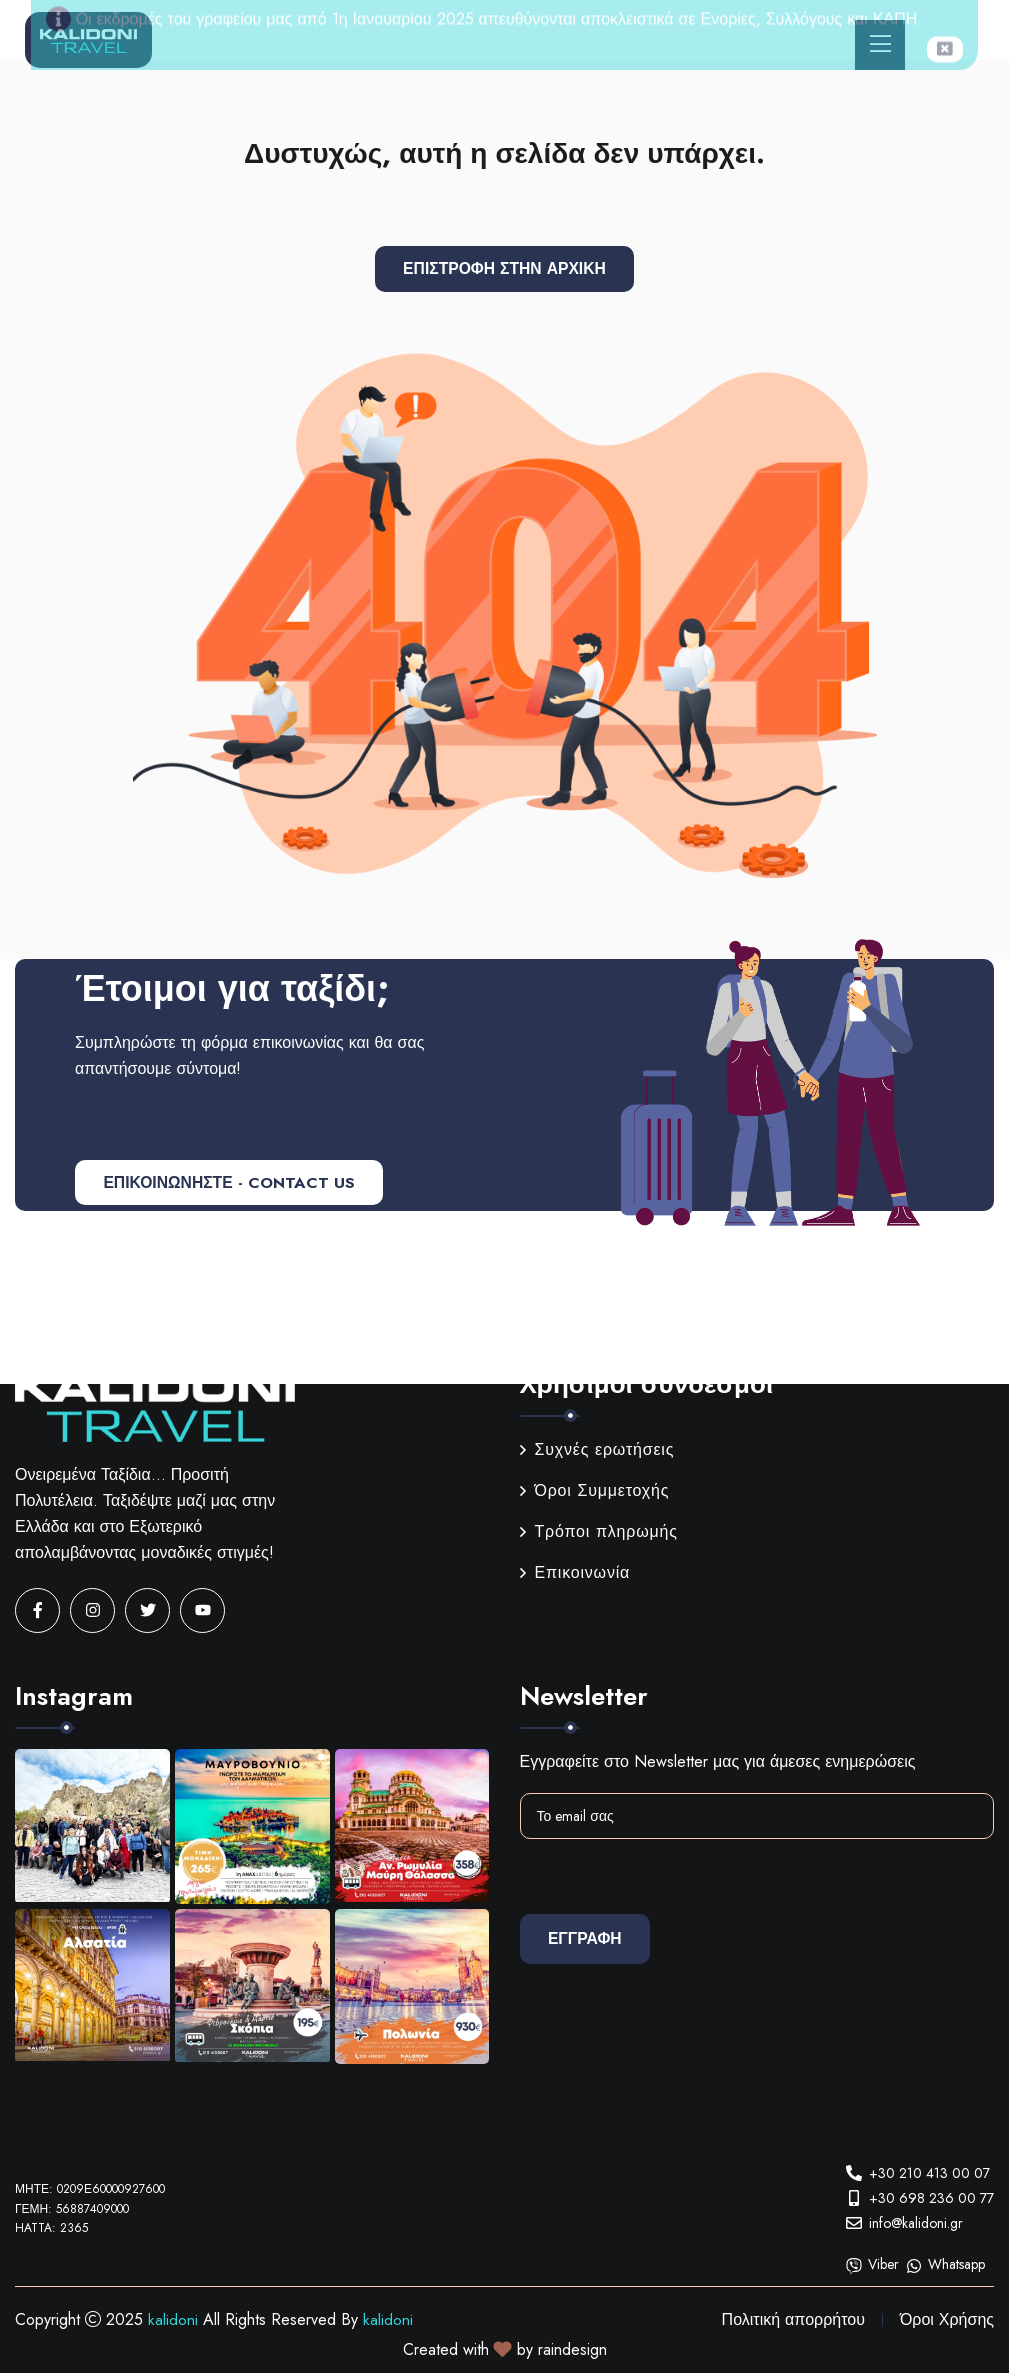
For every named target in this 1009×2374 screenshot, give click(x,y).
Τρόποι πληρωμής (599, 1532)
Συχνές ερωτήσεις (597, 1450)
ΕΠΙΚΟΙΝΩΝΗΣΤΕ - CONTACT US (233, 1182)
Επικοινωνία (575, 1573)
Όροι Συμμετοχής (595, 1491)
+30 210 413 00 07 (929, 2173)
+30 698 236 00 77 (931, 2198)
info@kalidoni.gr (916, 2223)
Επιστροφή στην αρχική (504, 268)
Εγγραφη (587, 1938)
